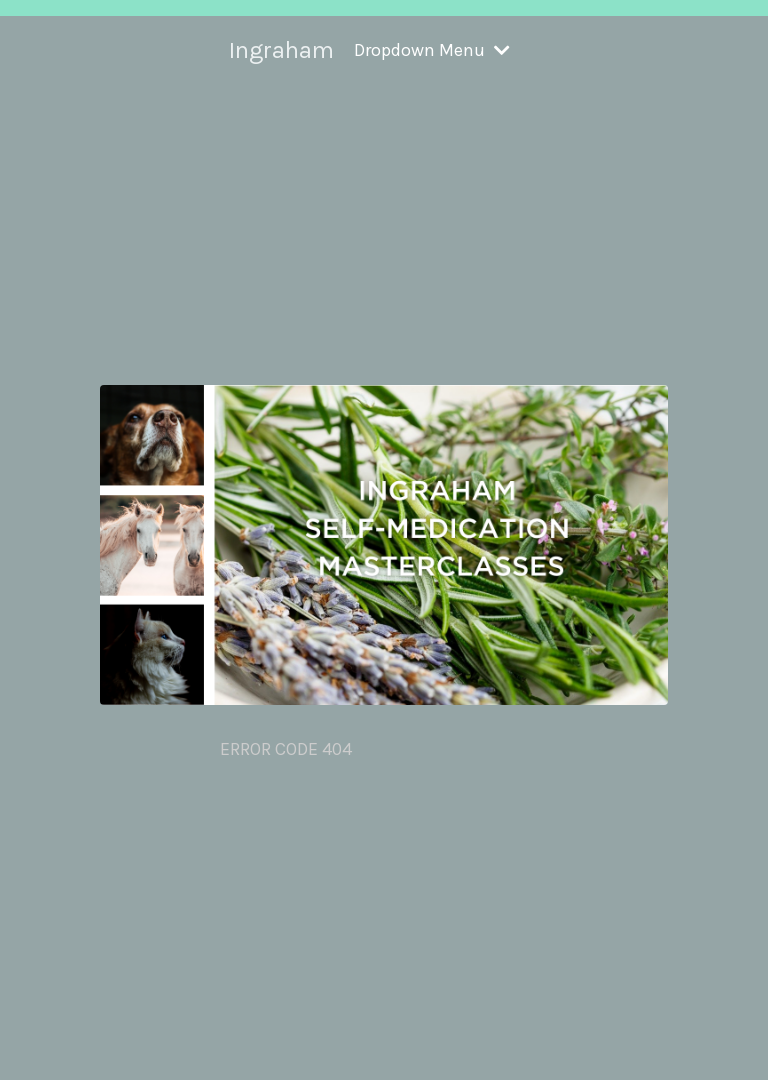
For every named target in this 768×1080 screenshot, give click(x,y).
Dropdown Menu (432, 50)
